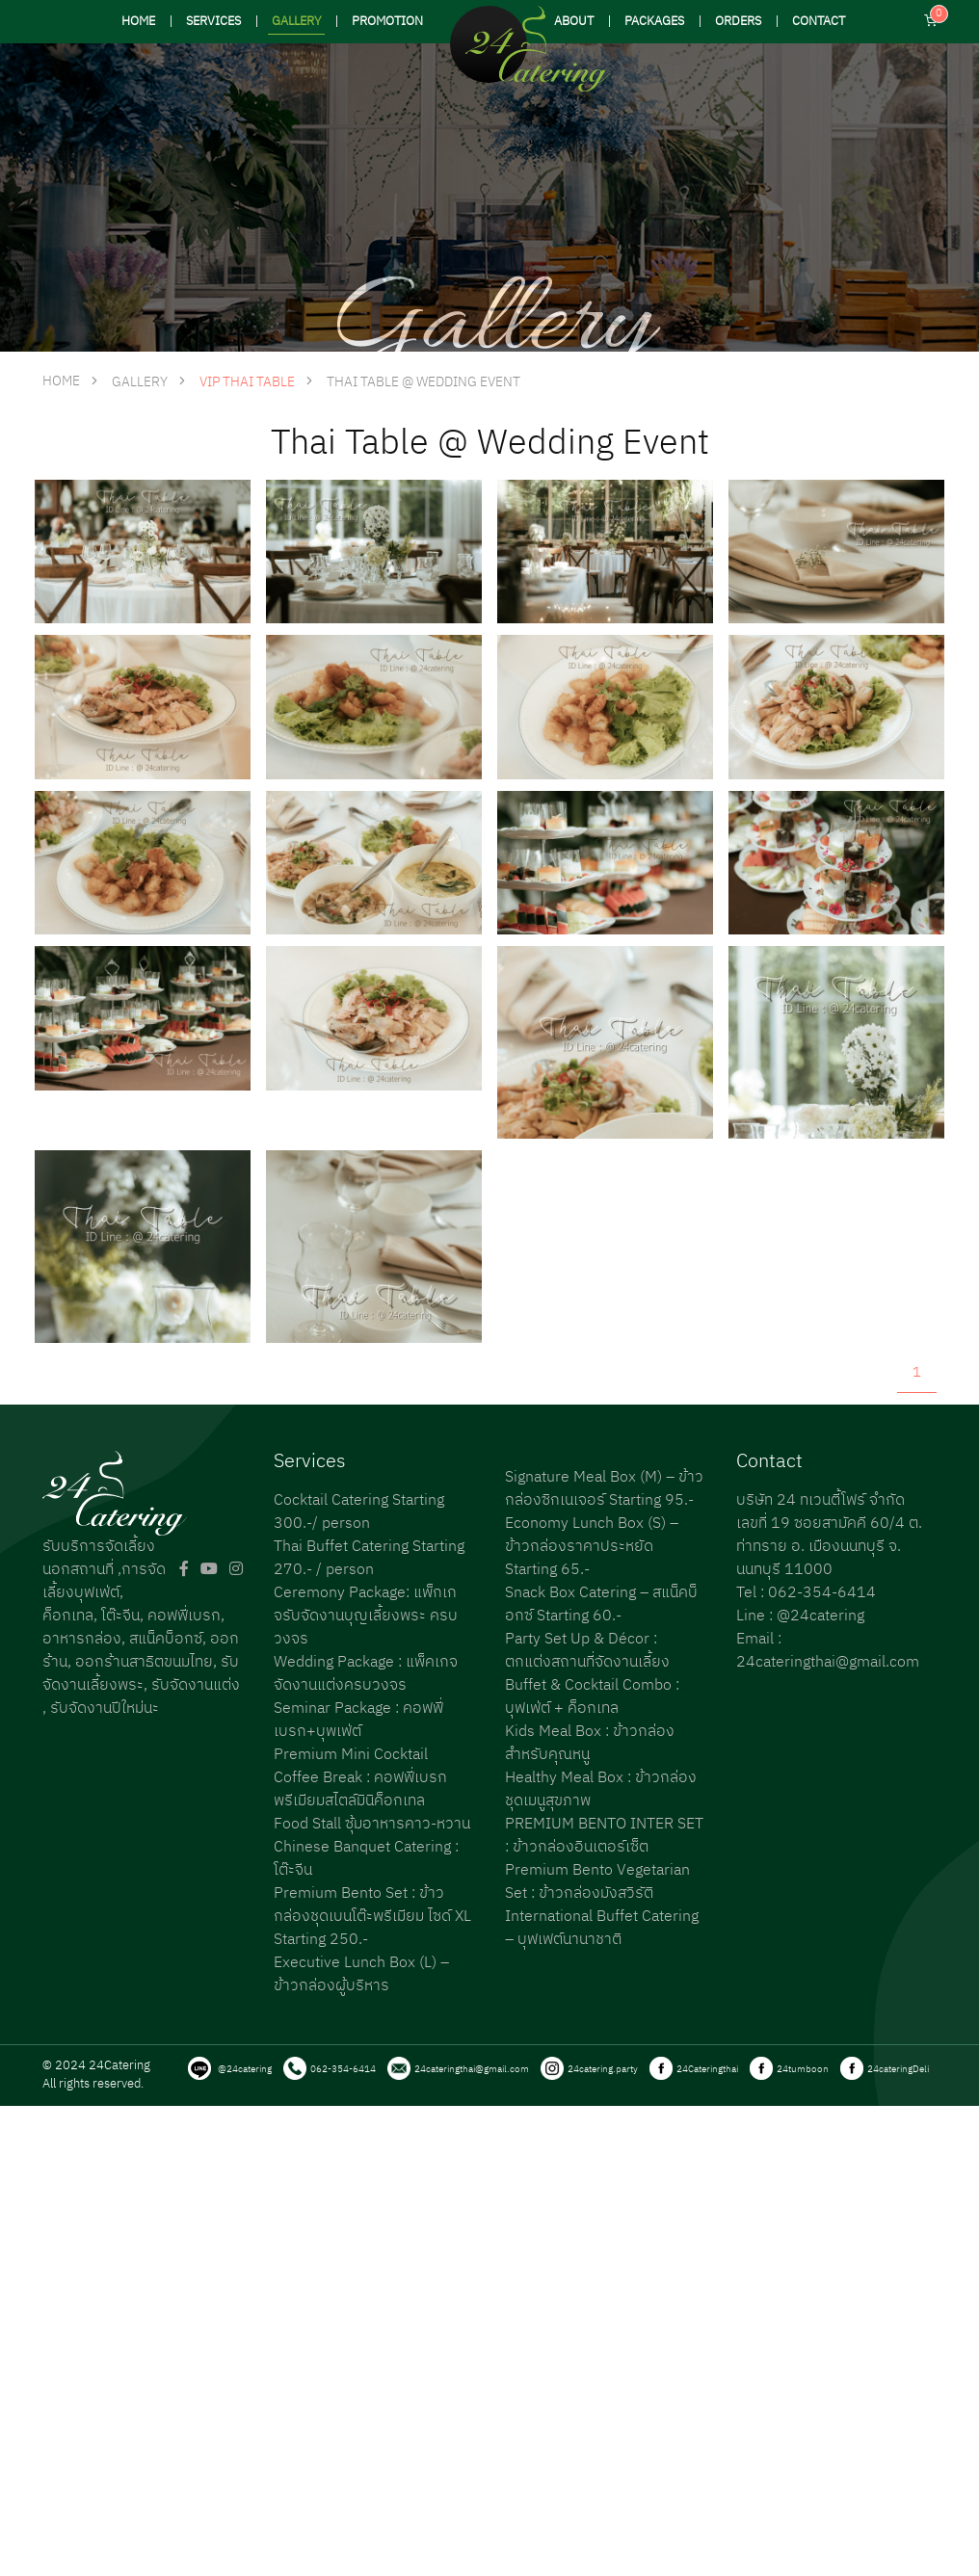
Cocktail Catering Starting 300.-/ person (359, 1512)
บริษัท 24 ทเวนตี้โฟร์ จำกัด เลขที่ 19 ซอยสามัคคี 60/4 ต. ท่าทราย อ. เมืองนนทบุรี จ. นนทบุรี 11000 (829, 1535)
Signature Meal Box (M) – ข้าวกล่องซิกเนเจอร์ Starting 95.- (604, 1488)
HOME (138, 22)
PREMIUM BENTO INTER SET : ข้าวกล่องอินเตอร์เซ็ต (604, 1835)
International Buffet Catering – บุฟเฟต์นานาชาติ (602, 1928)
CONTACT (818, 22)
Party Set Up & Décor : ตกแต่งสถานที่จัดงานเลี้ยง (587, 1650)
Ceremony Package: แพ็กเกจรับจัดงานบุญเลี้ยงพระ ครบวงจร (366, 1616)
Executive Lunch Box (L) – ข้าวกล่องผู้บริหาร (361, 1974)
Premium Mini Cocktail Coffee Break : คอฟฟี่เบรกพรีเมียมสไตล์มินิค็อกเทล (360, 1778)
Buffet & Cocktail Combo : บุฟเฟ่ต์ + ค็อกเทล (592, 1697)
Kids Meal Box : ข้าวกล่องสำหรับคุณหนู (590, 1743)
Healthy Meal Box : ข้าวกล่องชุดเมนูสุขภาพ (601, 1789)
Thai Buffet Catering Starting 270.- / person (369, 1558)
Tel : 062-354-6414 (806, 1593)
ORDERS (738, 22)
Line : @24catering (800, 1616)
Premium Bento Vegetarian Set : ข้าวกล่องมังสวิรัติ (597, 1881)
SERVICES (213, 22)
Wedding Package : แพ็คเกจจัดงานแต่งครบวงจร (366, 1673)
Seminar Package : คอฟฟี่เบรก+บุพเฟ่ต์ (358, 1720)
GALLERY (296, 22)
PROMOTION (387, 22)
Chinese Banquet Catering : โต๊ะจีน (366, 1858)
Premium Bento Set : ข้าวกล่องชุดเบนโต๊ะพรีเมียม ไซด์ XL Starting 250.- (372, 1916)
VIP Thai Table (247, 382)
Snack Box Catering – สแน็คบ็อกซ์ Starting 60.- (601, 1604)
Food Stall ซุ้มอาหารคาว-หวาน (372, 1824)
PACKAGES (654, 22)
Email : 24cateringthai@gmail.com (827, 1650)
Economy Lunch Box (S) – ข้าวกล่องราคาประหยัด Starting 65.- (591, 1547)
